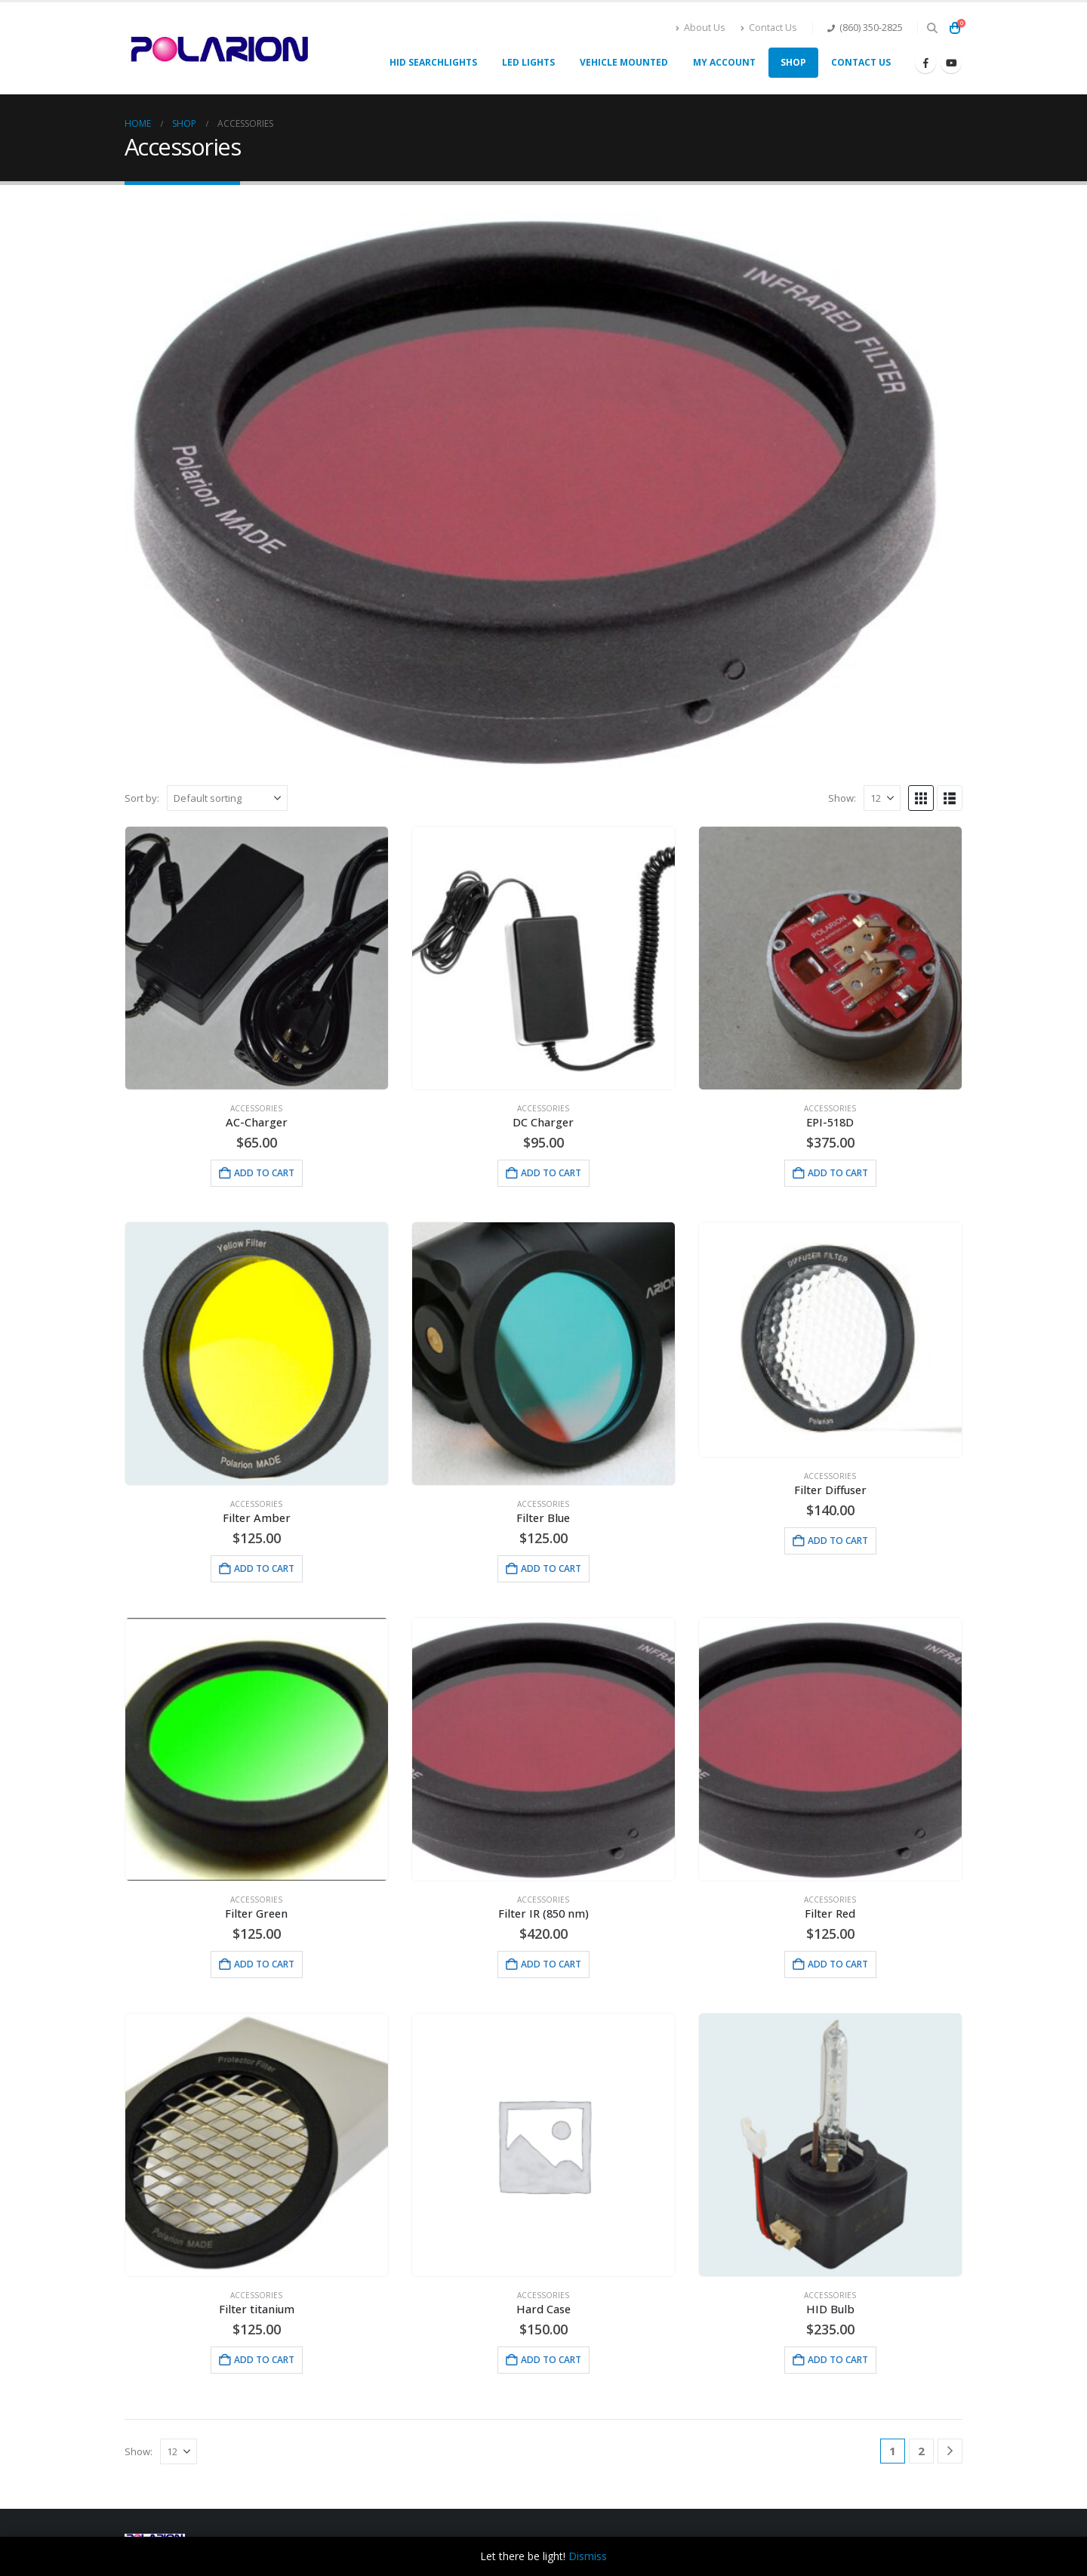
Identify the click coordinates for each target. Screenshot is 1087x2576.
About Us (700, 27)
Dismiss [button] (587, 2556)
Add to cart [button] (264, 1172)
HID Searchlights (433, 62)
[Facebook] (925, 62)
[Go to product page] (256, 958)
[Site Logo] (219, 48)
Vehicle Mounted (624, 62)
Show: (842, 798)
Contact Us (769, 27)
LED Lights (528, 62)
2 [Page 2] (921, 2450)
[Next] (950, 2451)
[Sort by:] (227, 798)
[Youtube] (951, 62)
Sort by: (142, 798)
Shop (793, 62)
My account (724, 62)
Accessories (256, 1108)
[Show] (882, 798)
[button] (931, 28)
